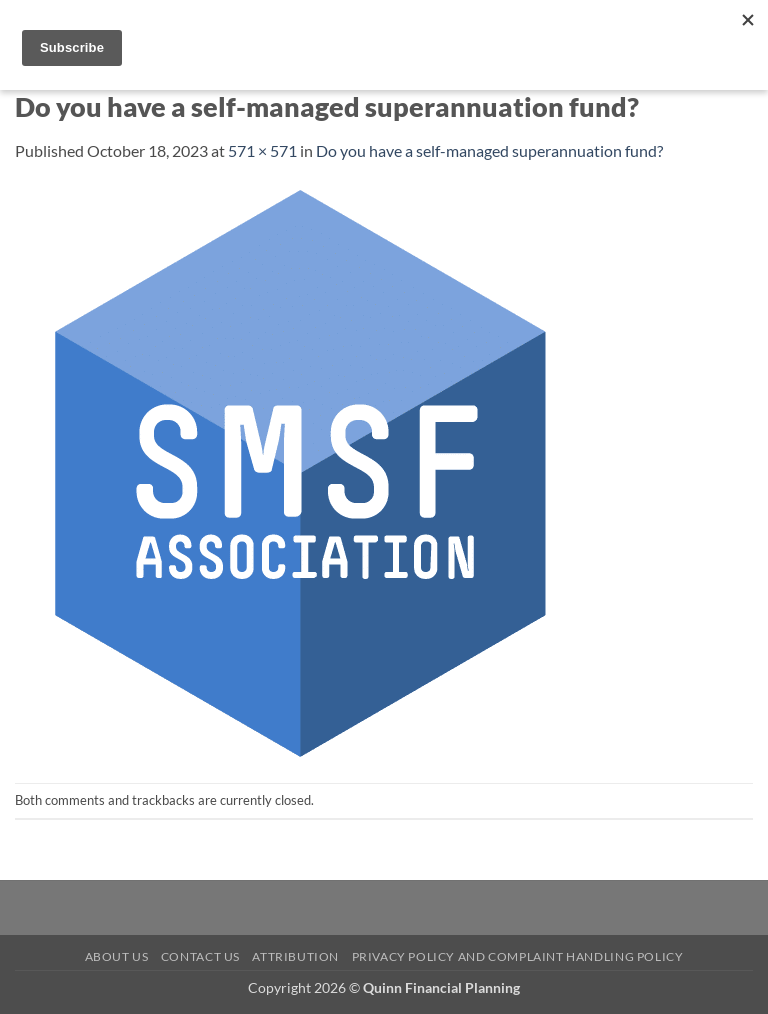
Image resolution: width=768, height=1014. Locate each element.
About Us (117, 956)
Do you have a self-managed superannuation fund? (489, 150)
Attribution (295, 956)
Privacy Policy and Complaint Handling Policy (518, 956)
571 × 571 (262, 150)
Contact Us (200, 956)
